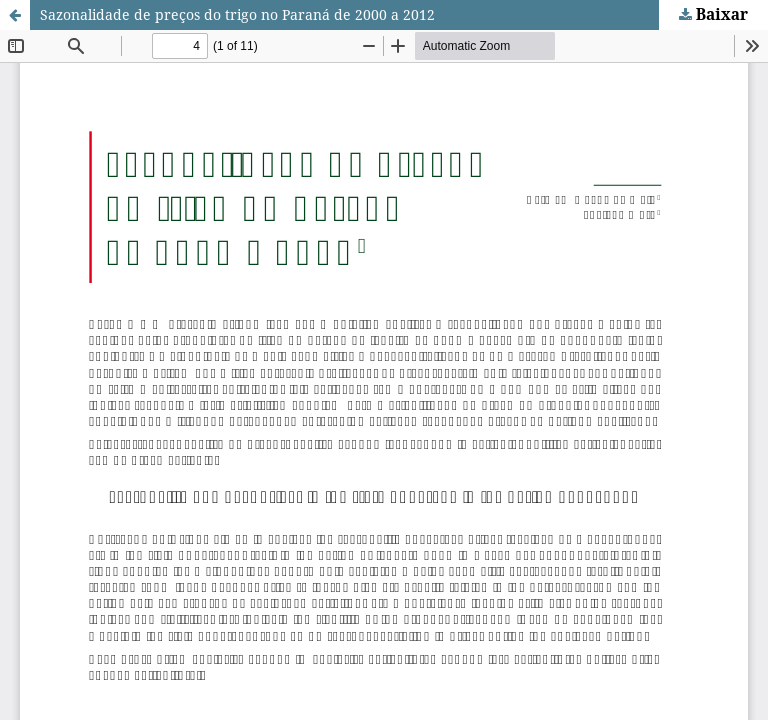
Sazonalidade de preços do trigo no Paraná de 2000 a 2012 (237, 14)
